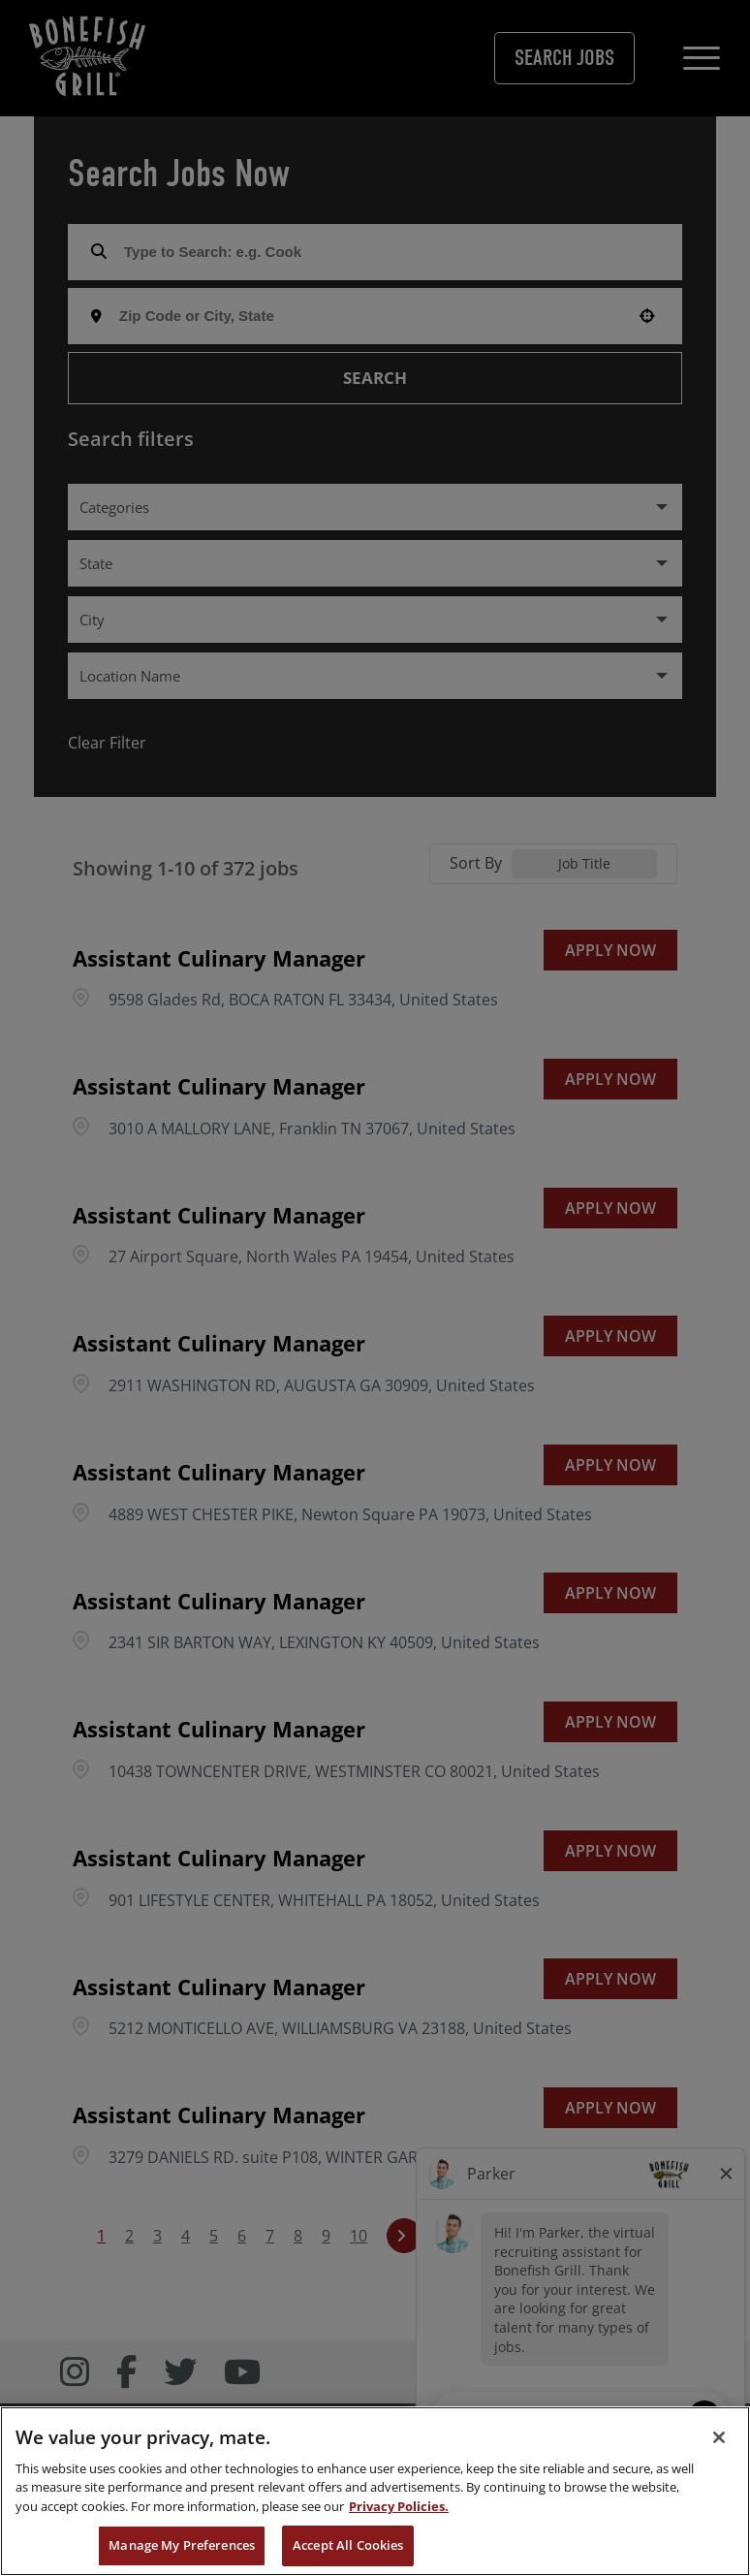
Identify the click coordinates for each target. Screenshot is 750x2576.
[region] (375, 2491)
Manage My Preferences (182, 2545)
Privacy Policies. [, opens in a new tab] (399, 2506)
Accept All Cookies (348, 2545)
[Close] (719, 2437)
